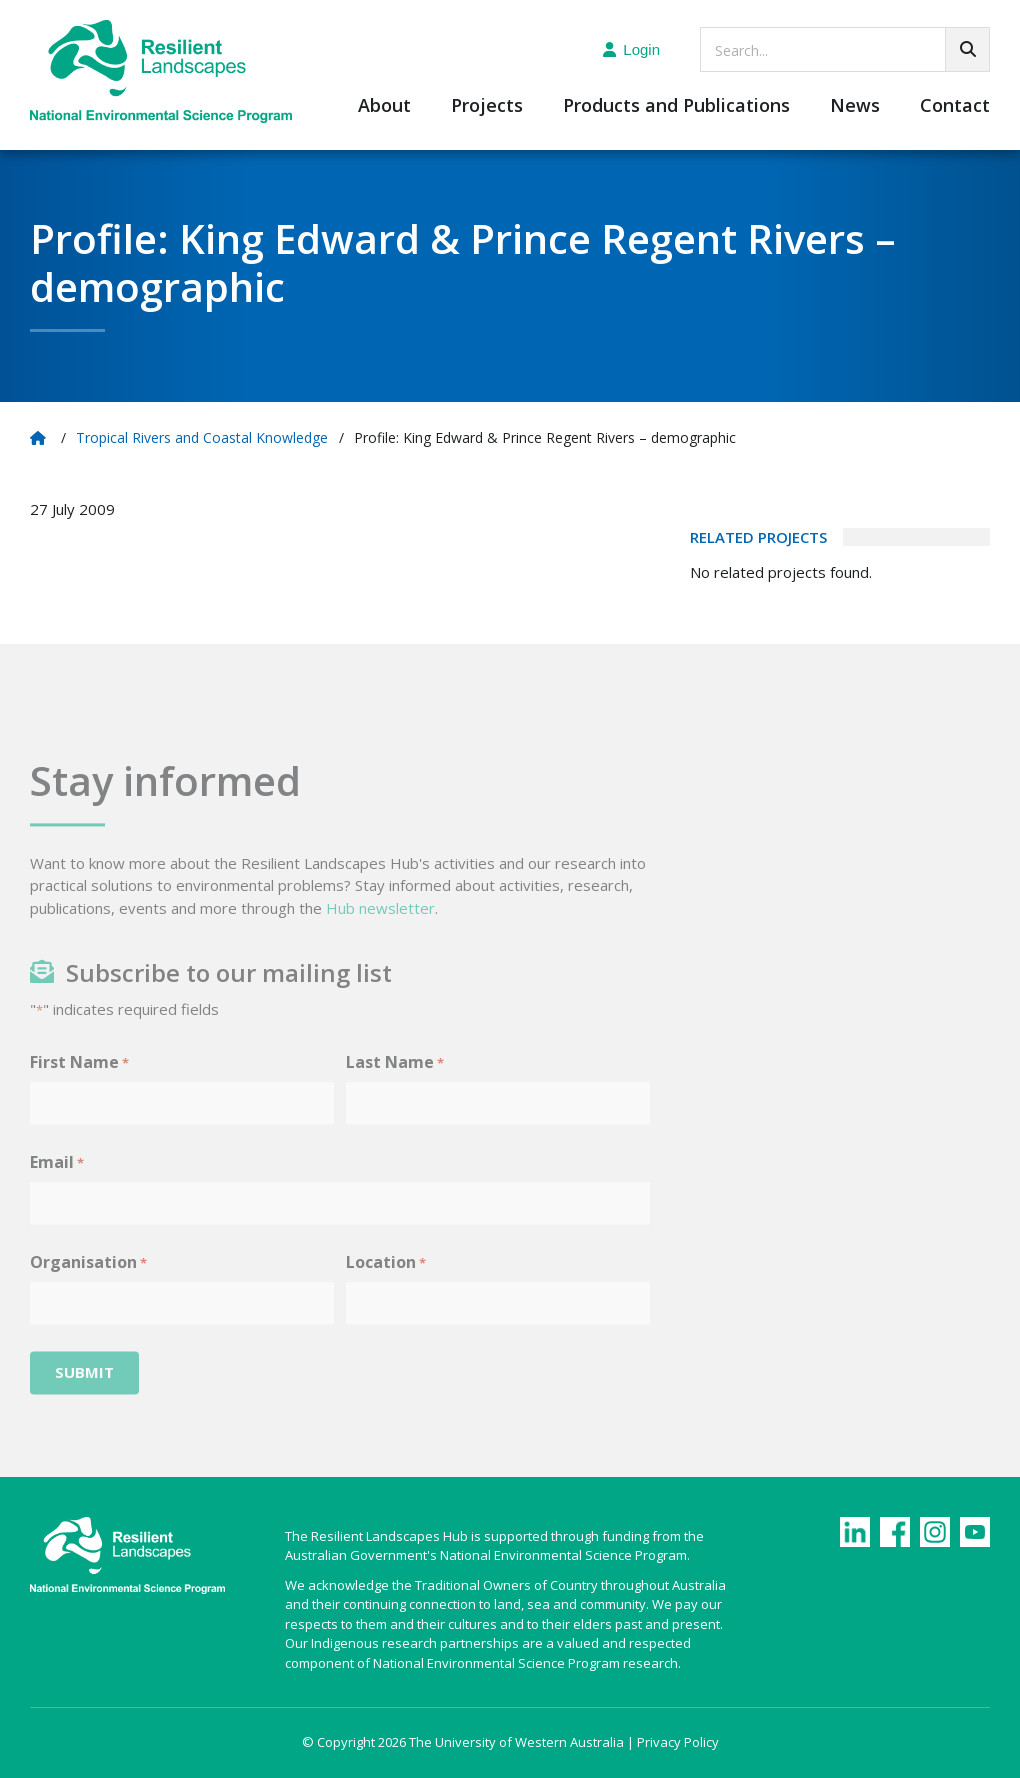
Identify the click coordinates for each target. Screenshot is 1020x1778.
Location (386, 1287)
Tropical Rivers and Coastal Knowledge (202, 437)
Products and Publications (676, 106)
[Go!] (967, 49)
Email (57, 1187)
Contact (955, 106)
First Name (79, 1087)
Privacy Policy (678, 1742)
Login (631, 49)
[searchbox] (845, 49)
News (855, 106)
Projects (487, 106)
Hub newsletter (380, 933)
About (384, 106)
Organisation (88, 1287)
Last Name (395, 1087)
